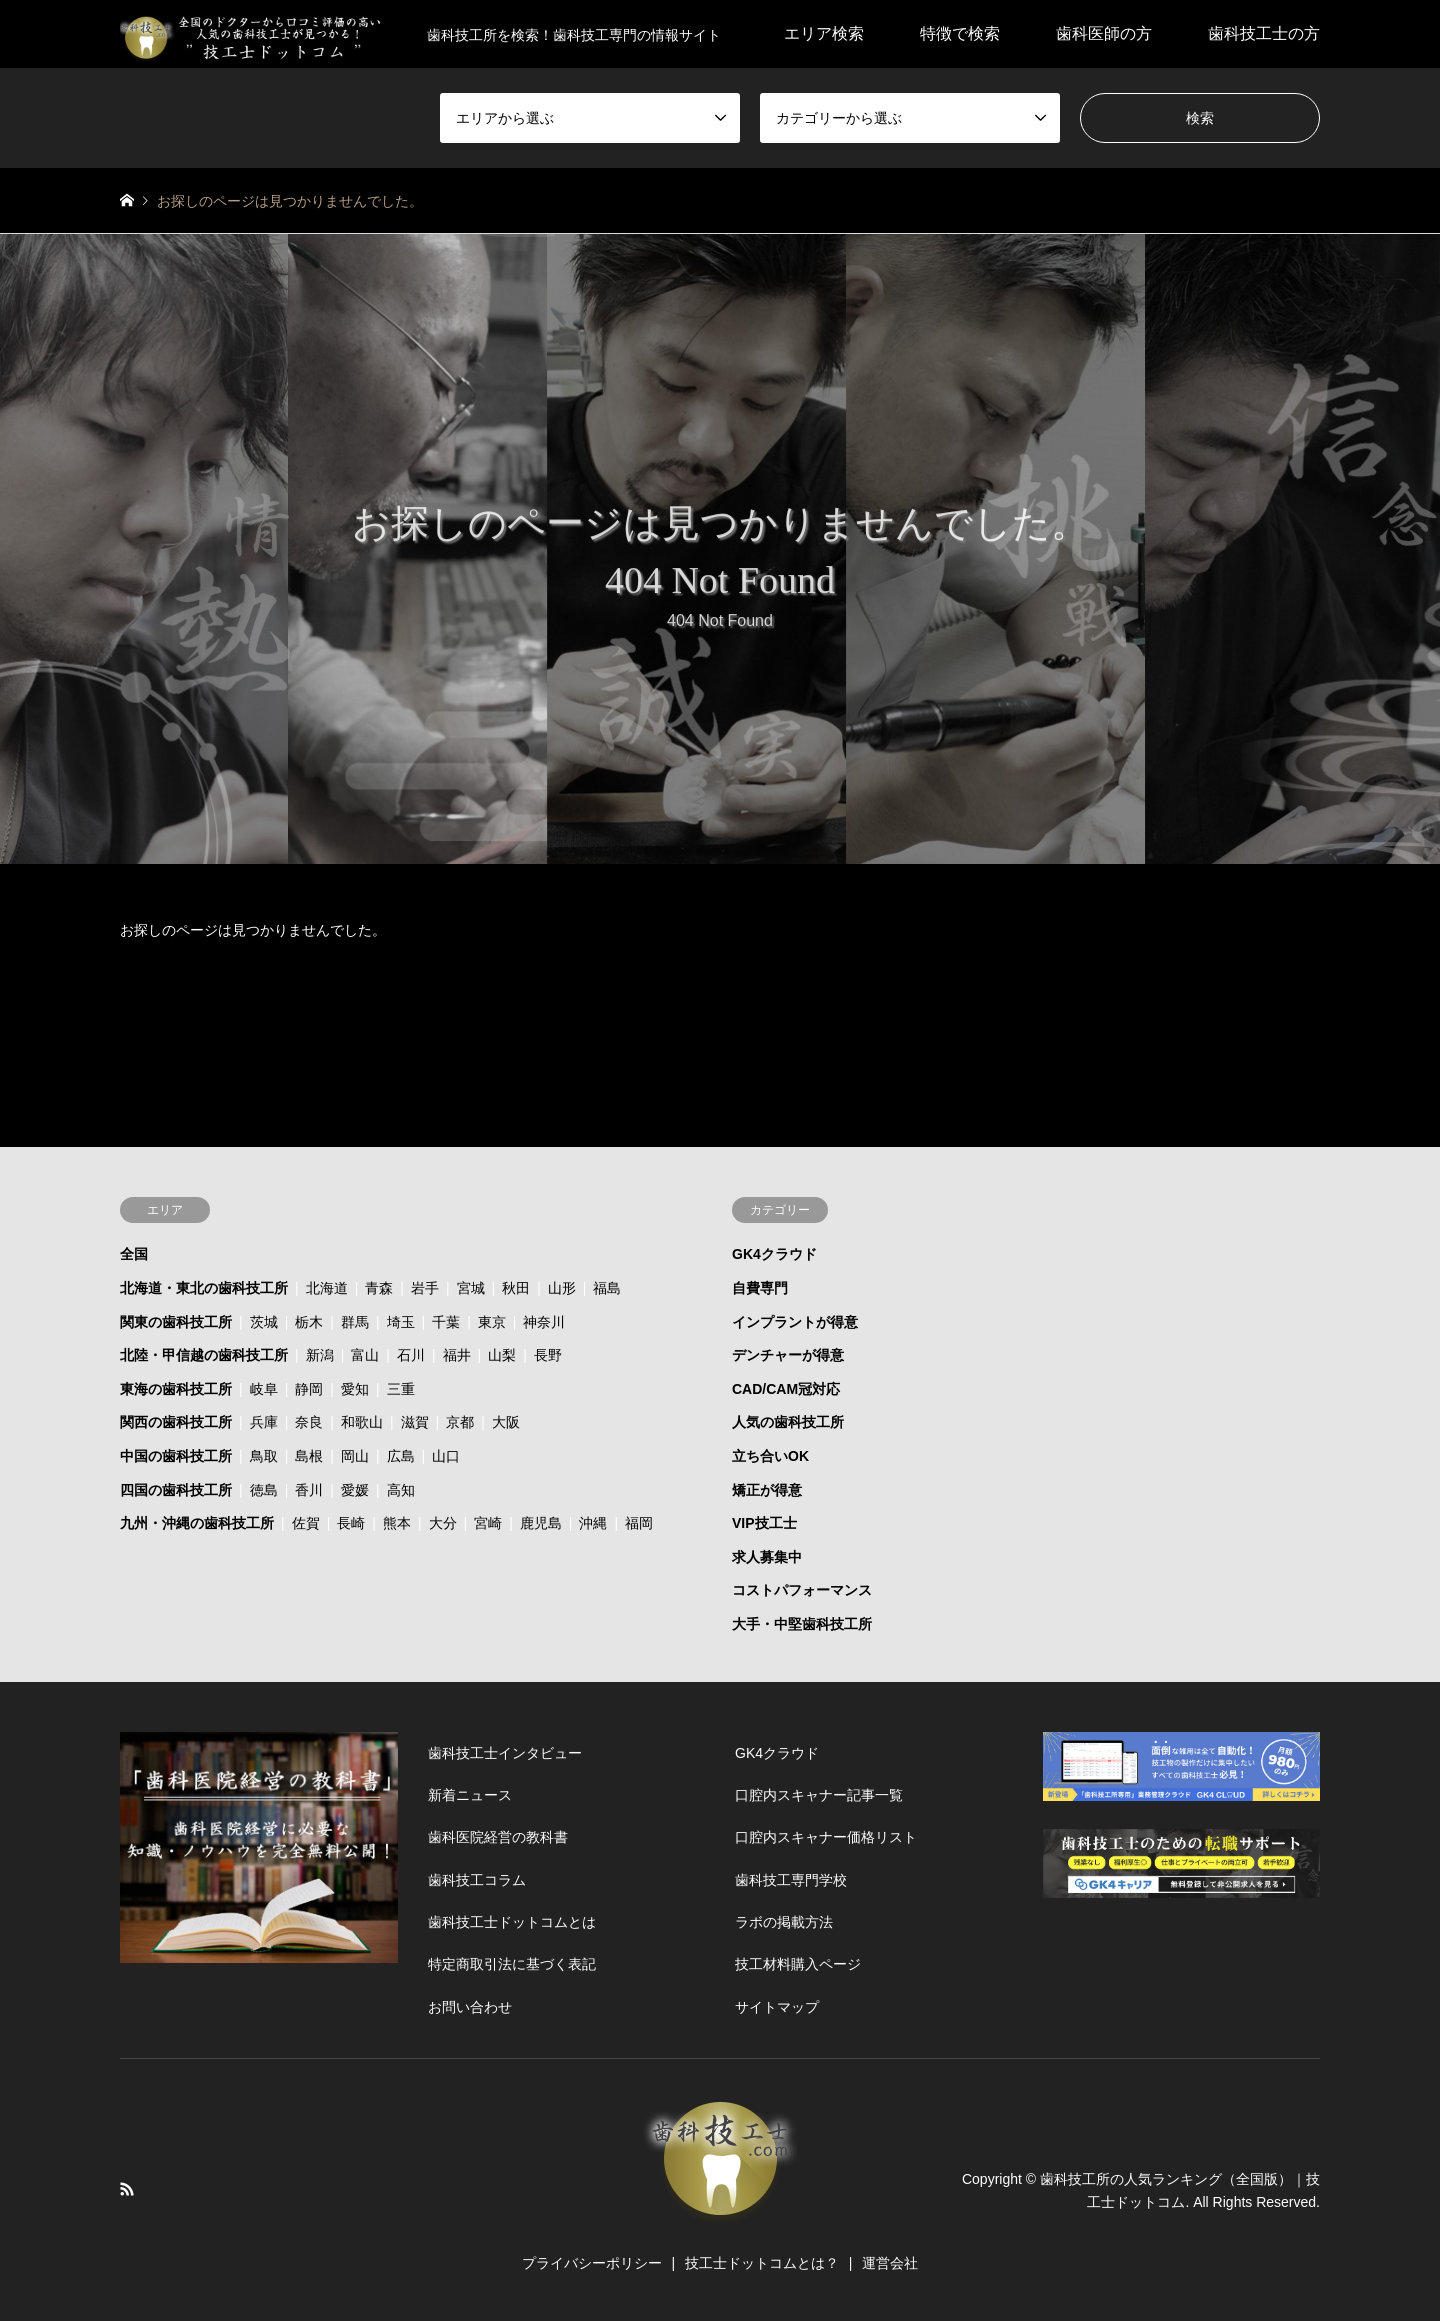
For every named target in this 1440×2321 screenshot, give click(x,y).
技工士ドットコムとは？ (762, 2263)
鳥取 (264, 1456)
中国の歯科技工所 (176, 1456)
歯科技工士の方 (1264, 33)
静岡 (309, 1389)
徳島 (264, 1490)
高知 (401, 1490)
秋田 (516, 1288)
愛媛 (355, 1490)
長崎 (351, 1523)
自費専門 (760, 1288)
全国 (134, 1254)
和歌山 (362, 1422)
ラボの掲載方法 (784, 1922)
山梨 (502, 1355)
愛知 (355, 1389)
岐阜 (264, 1389)
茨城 (264, 1322)
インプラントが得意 (795, 1322)
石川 (411, 1355)
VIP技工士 (764, 1523)
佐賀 (306, 1523)
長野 (548, 1355)
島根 (309, 1456)
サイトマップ (777, 2007)
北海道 (327, 1288)
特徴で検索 (960, 33)
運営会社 (890, 2263)
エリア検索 (824, 33)
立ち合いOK (770, 1456)
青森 (379, 1288)
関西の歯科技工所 (176, 1422)
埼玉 (401, 1322)
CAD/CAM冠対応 (786, 1389)
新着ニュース (470, 1795)
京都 (460, 1422)
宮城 (471, 1288)
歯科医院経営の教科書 (498, 1837)
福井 (457, 1355)
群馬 (355, 1322)
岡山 (355, 1456)
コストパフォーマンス (802, 1590)
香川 (309, 1490)
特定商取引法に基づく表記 (512, 1964)
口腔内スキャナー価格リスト (826, 1837)
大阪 (506, 1422)
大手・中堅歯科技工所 (802, 1624)
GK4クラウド (774, 1254)
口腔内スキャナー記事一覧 (819, 1795)
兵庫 (264, 1422)
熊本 (397, 1523)
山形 (562, 1288)
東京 (492, 1322)
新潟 (320, 1355)
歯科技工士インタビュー (505, 1753)
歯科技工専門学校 (791, 1880)
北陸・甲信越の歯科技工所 (204, 1355)
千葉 (446, 1322)
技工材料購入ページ (798, 1964)
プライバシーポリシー (592, 2263)
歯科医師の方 (1104, 33)
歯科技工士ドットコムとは (512, 1922)
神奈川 (544, 1322)
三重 (401, 1389)
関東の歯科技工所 (176, 1322)
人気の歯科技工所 (788, 1422)
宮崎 (488, 1523)
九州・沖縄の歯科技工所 (197, 1523)
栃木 (309, 1322)
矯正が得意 (767, 1490)
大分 (443, 1523)
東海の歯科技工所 (176, 1389)
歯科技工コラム (477, 1880)
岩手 (425, 1288)
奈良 (309, 1422)
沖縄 (593, 1523)
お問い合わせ (470, 2007)
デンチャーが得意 (788, 1355)
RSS (127, 2189)
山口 (446, 1456)
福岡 (639, 1523)
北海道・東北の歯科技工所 (204, 1288)
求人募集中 (767, 1557)
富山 (365, 1355)
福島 (607, 1288)
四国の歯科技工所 (176, 1490)
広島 (401, 1456)
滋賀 (415, 1422)
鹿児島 (541, 1523)
